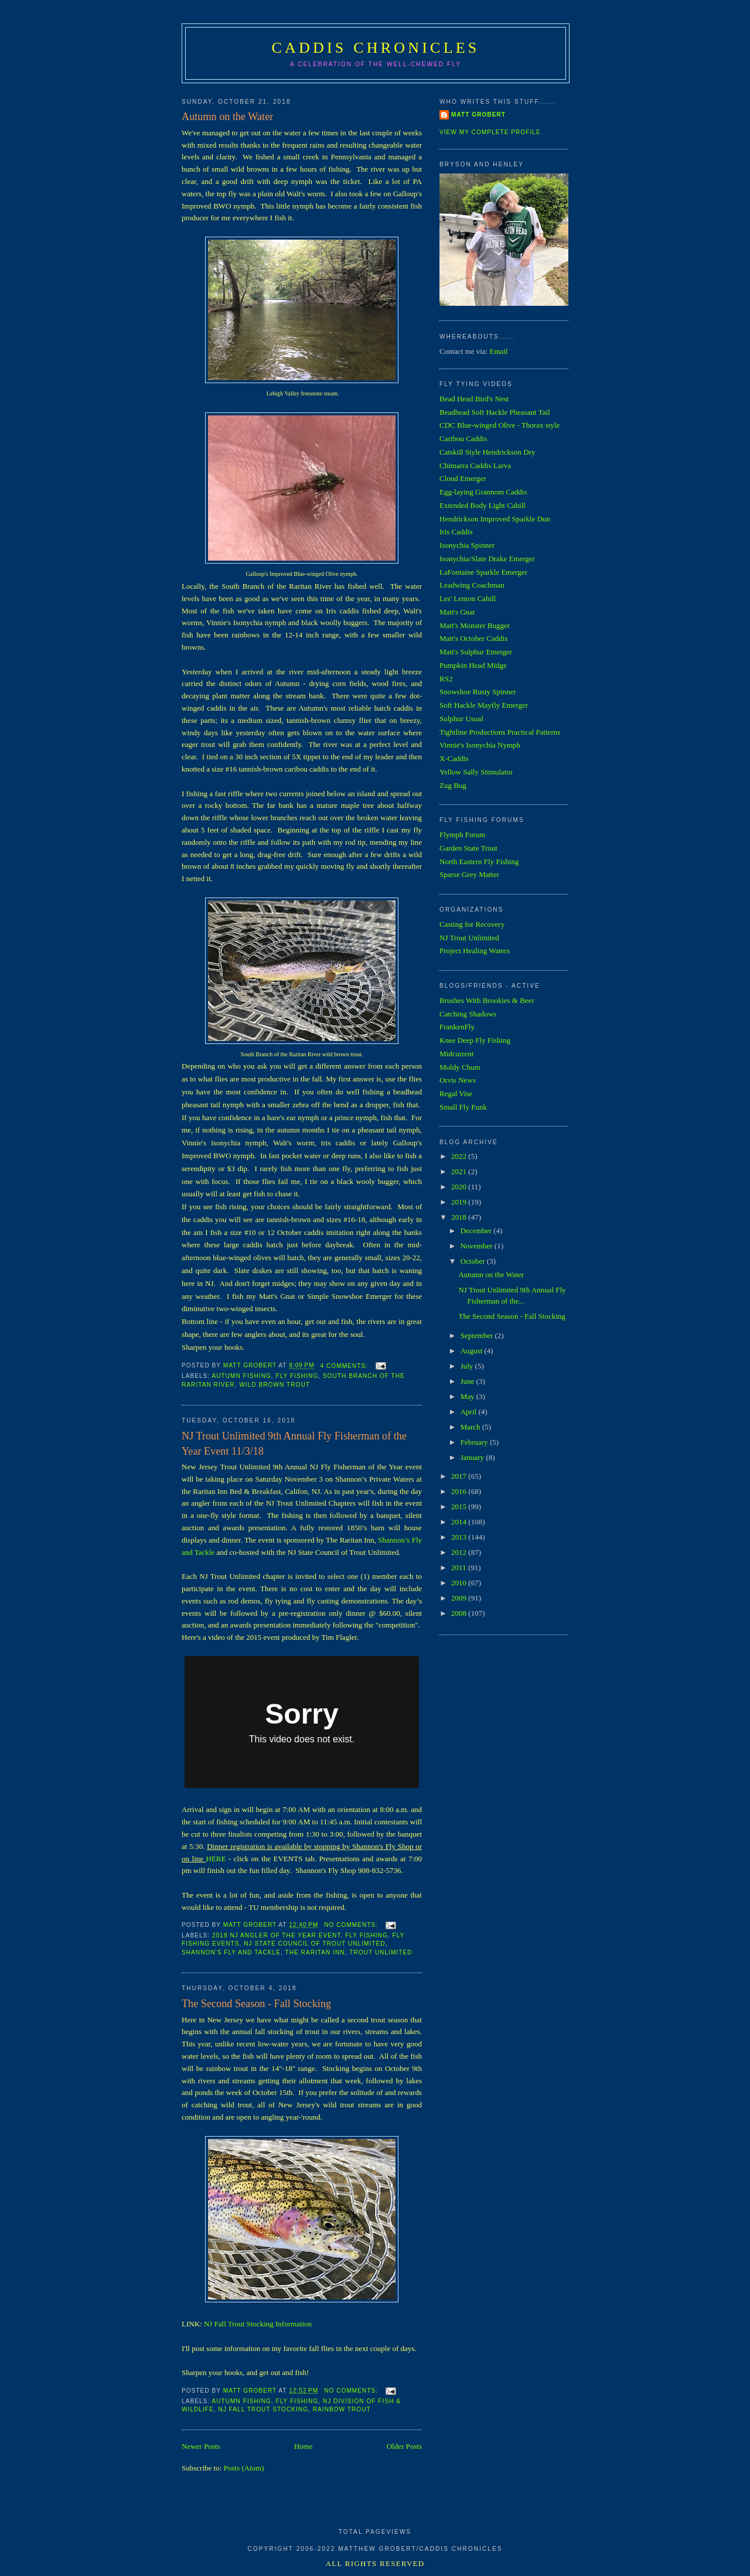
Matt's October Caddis (473, 638)
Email (499, 351)
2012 (459, 1552)
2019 (459, 1201)
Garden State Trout (468, 848)
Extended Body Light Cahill (482, 505)
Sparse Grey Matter (469, 874)
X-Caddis (454, 758)
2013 (459, 1537)
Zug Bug (452, 785)
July (468, 1366)
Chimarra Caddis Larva (475, 465)
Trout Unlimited (380, 1952)
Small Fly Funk (463, 1107)
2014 (459, 1521)
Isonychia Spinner (467, 545)
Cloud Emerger (462, 478)
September (478, 1335)
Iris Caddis (456, 531)
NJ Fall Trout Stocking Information (258, 2323)
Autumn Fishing (241, 1376)
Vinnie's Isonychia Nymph (479, 745)
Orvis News (457, 1080)
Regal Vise (455, 1093)
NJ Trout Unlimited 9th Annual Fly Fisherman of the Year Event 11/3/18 (294, 1443)
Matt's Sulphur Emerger (475, 651)
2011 (459, 1567)
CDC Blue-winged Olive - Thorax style (499, 425)
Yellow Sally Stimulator (476, 771)
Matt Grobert (478, 114)
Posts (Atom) (244, 2468)
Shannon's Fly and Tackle (231, 1952)
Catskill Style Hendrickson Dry (487, 452)
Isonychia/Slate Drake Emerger (487, 558)
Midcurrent (456, 1053)
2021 (459, 1171)
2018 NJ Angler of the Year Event (276, 1935)
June (468, 1381)
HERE (216, 1858)
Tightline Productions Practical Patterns (499, 732)
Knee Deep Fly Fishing (474, 1040)
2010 (459, 1582)
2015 (459, 1506)
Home (303, 2446)
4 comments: (345, 1366)
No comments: (352, 1925)
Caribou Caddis (463, 438)
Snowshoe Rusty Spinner (477, 691)
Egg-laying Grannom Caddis (483, 491)
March (471, 1426)
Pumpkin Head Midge (473, 665)
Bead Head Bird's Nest (474, 398)
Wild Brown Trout (274, 1384)
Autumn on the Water (227, 116)
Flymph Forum (462, 834)
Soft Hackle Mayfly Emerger (483, 705)
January (473, 1457)
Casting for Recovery (471, 924)
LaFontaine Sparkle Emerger (483, 572)
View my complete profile (490, 132)
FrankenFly (457, 1026)
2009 (459, 1598)
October (474, 1261)
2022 (459, 1156)
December (477, 1230)
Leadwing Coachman (471, 585)
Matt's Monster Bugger (474, 625)
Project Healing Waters (474, 950)
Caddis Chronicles (376, 47)
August (473, 1350)
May (468, 1396)
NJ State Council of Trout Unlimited (314, 1943)
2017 (459, 1476)
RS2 (445, 678)
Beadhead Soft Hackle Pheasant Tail (494, 412)
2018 (459, 1217)
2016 (459, 1491)
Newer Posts (201, 2446)
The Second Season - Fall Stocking (256, 2003)
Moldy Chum (459, 1067)
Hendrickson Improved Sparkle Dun (494, 518)
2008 (459, 1613)
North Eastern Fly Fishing (479, 861)
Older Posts (404, 2446)
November (478, 1245)
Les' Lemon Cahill (467, 598)
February (475, 1442)
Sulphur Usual (461, 718)
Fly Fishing (297, 1376)
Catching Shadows (467, 1013)
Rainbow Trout (342, 2409)
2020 (459, 1186)
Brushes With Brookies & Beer (486, 1000)
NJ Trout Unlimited (469, 937)
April (470, 1411)
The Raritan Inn (315, 1952)
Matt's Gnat (457, 612)
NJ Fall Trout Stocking (263, 2409)
